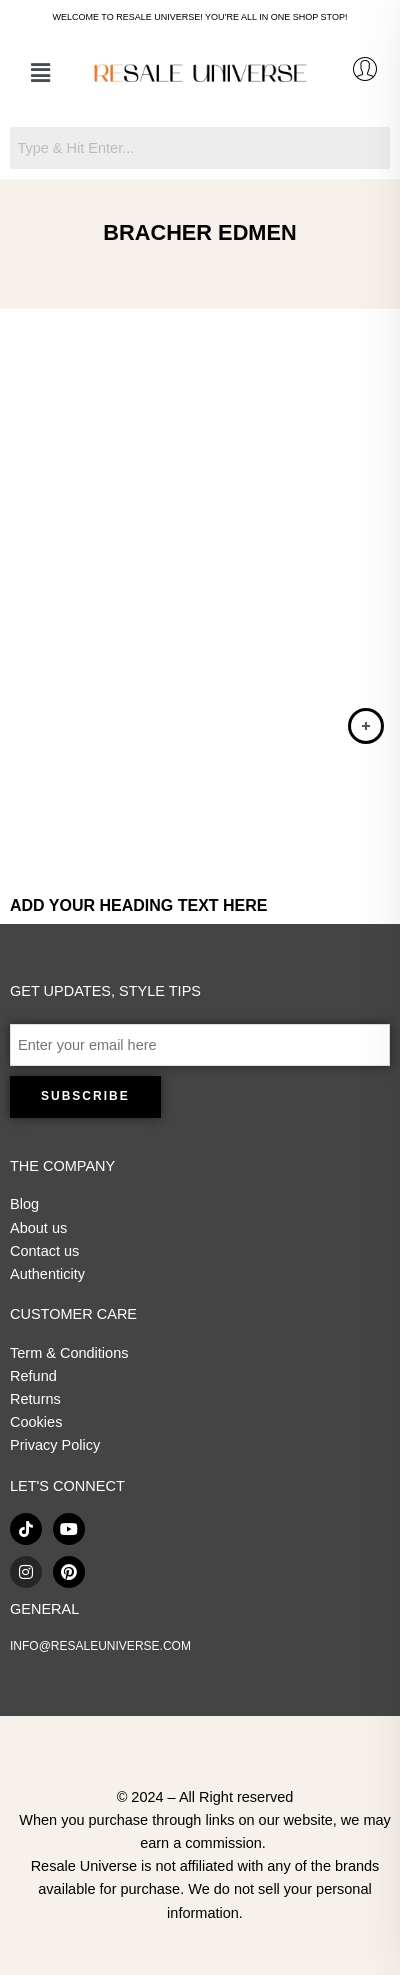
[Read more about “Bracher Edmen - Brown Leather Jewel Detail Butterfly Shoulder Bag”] (366, 726)
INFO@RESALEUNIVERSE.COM (100, 1646)
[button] (40, 73)
